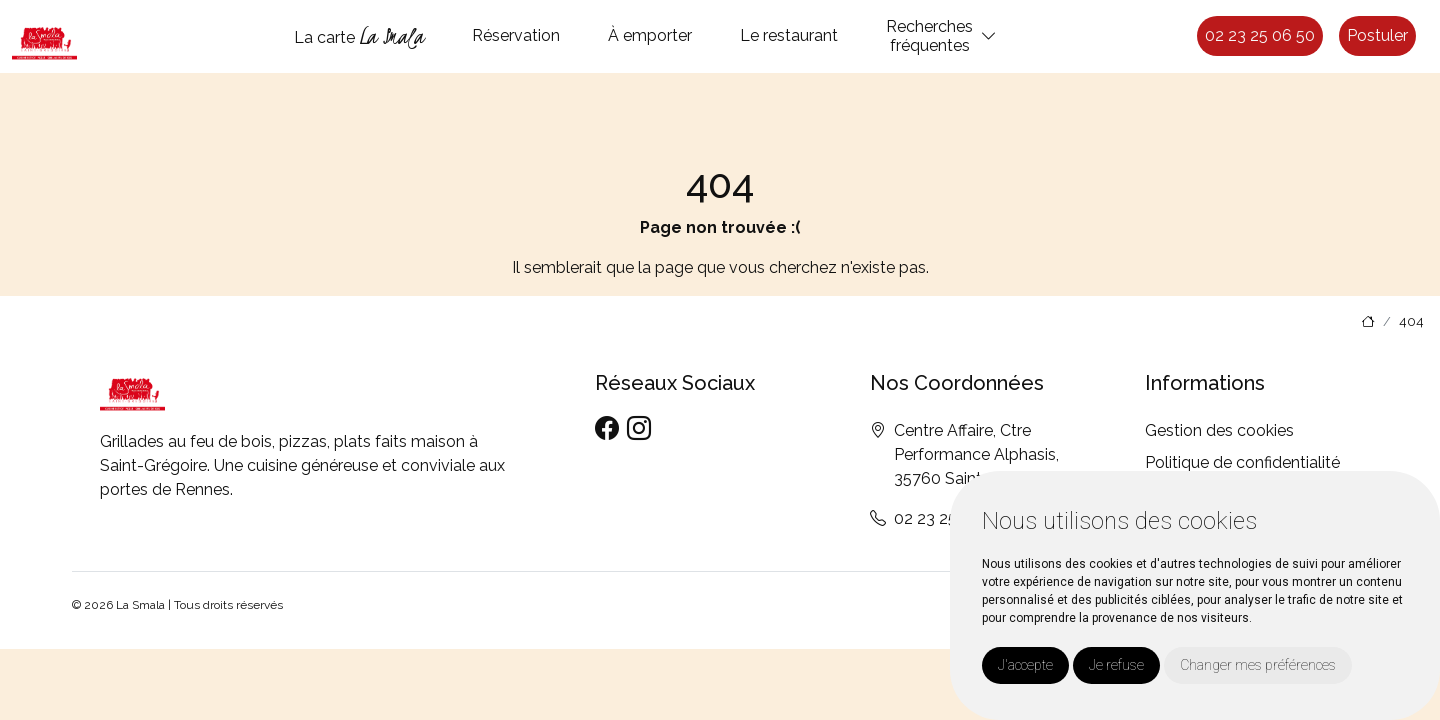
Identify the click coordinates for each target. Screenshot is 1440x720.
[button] (989, 36)
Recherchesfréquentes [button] (929, 36)
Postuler (1377, 35)
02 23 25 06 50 (1260, 35)
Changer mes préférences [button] (1258, 665)
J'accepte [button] (1025, 665)
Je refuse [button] (1116, 665)
